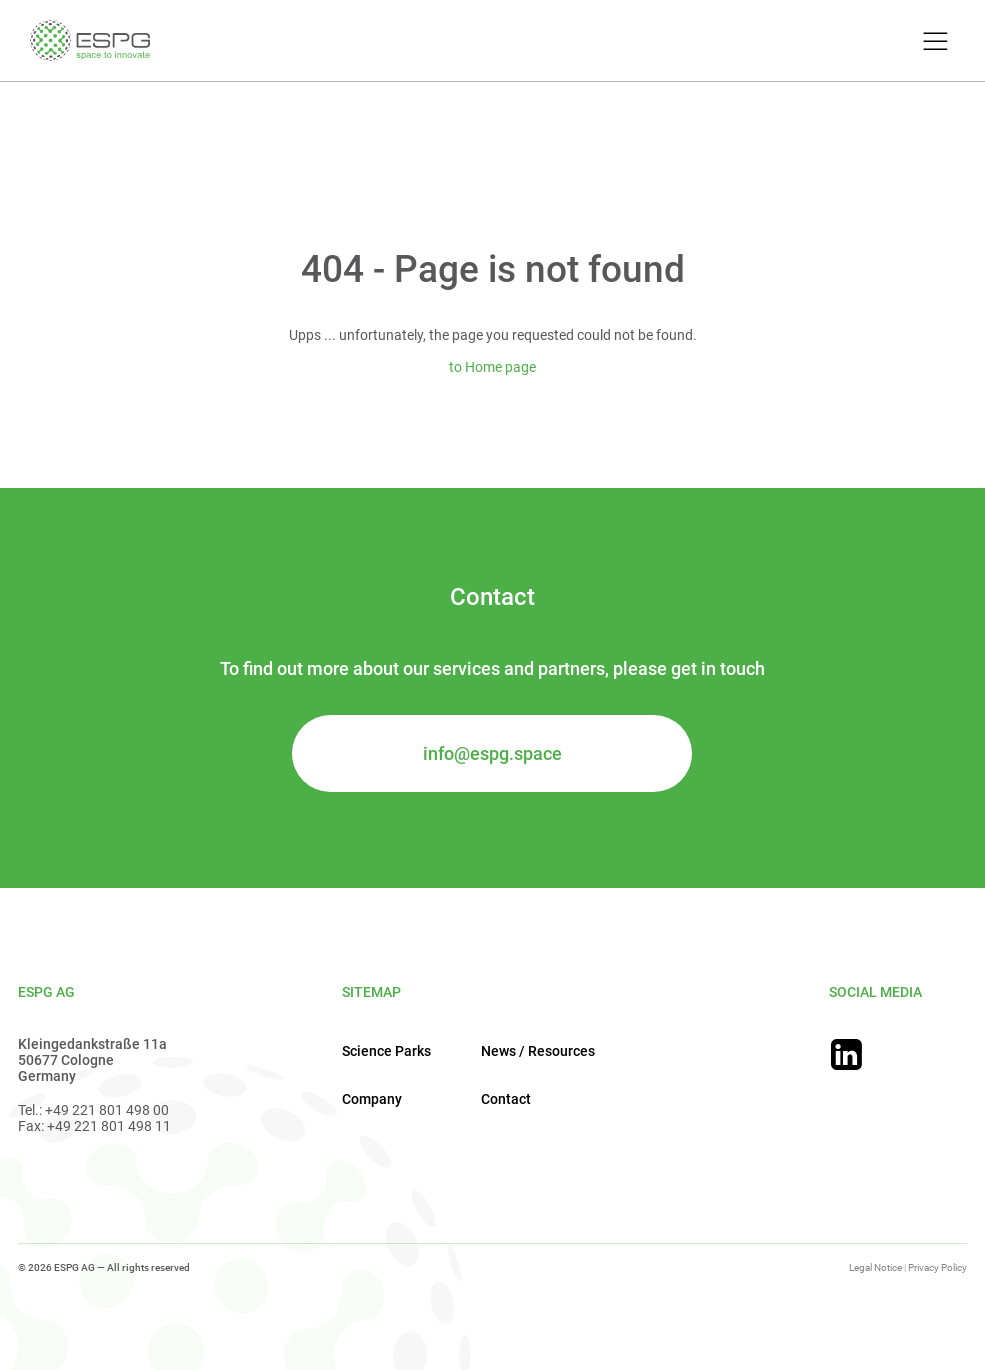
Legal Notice (875, 1267)
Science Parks (386, 1051)
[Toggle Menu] (932, 42)
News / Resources (538, 1051)
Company (372, 1099)
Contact (506, 1099)
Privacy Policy (937, 1267)
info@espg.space (492, 753)
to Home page (492, 367)
